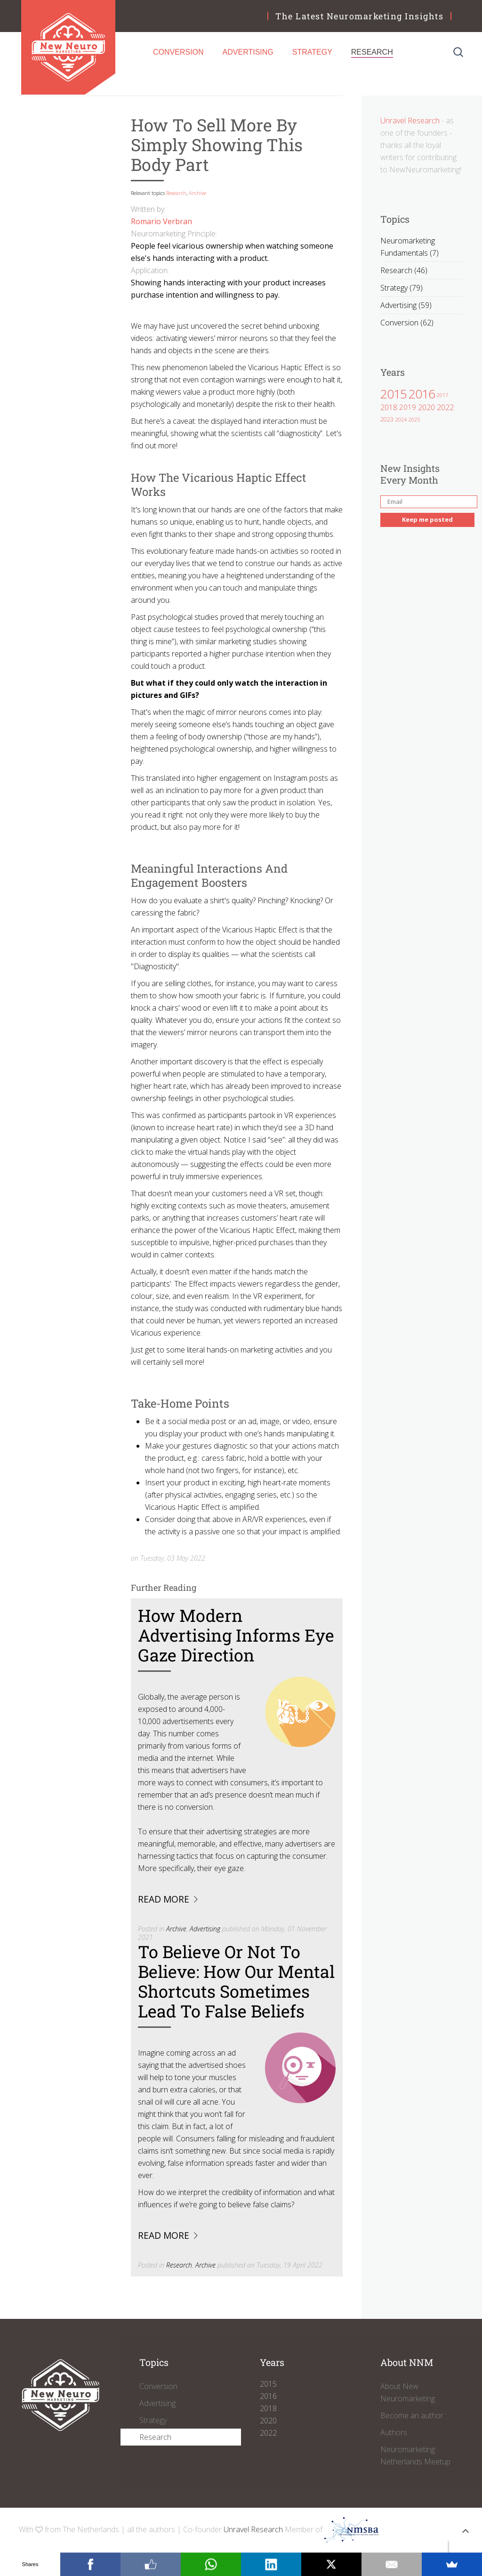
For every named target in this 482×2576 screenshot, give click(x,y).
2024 (401, 419)
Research (372, 52)
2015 (393, 393)
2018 (388, 407)
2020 (426, 407)
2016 (422, 393)
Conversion (178, 52)
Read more (163, 1899)
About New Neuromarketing (407, 2392)
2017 (442, 394)
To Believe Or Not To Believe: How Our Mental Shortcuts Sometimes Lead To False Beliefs (236, 1981)
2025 (414, 419)
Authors (393, 2432)
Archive (197, 192)
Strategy (312, 52)
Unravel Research (410, 120)
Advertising (248, 52)
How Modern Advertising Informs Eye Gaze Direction (236, 1635)
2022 (445, 407)
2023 (387, 419)
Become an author (411, 2415)
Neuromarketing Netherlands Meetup (415, 2455)
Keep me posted (427, 519)
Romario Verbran (161, 221)
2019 (407, 407)
